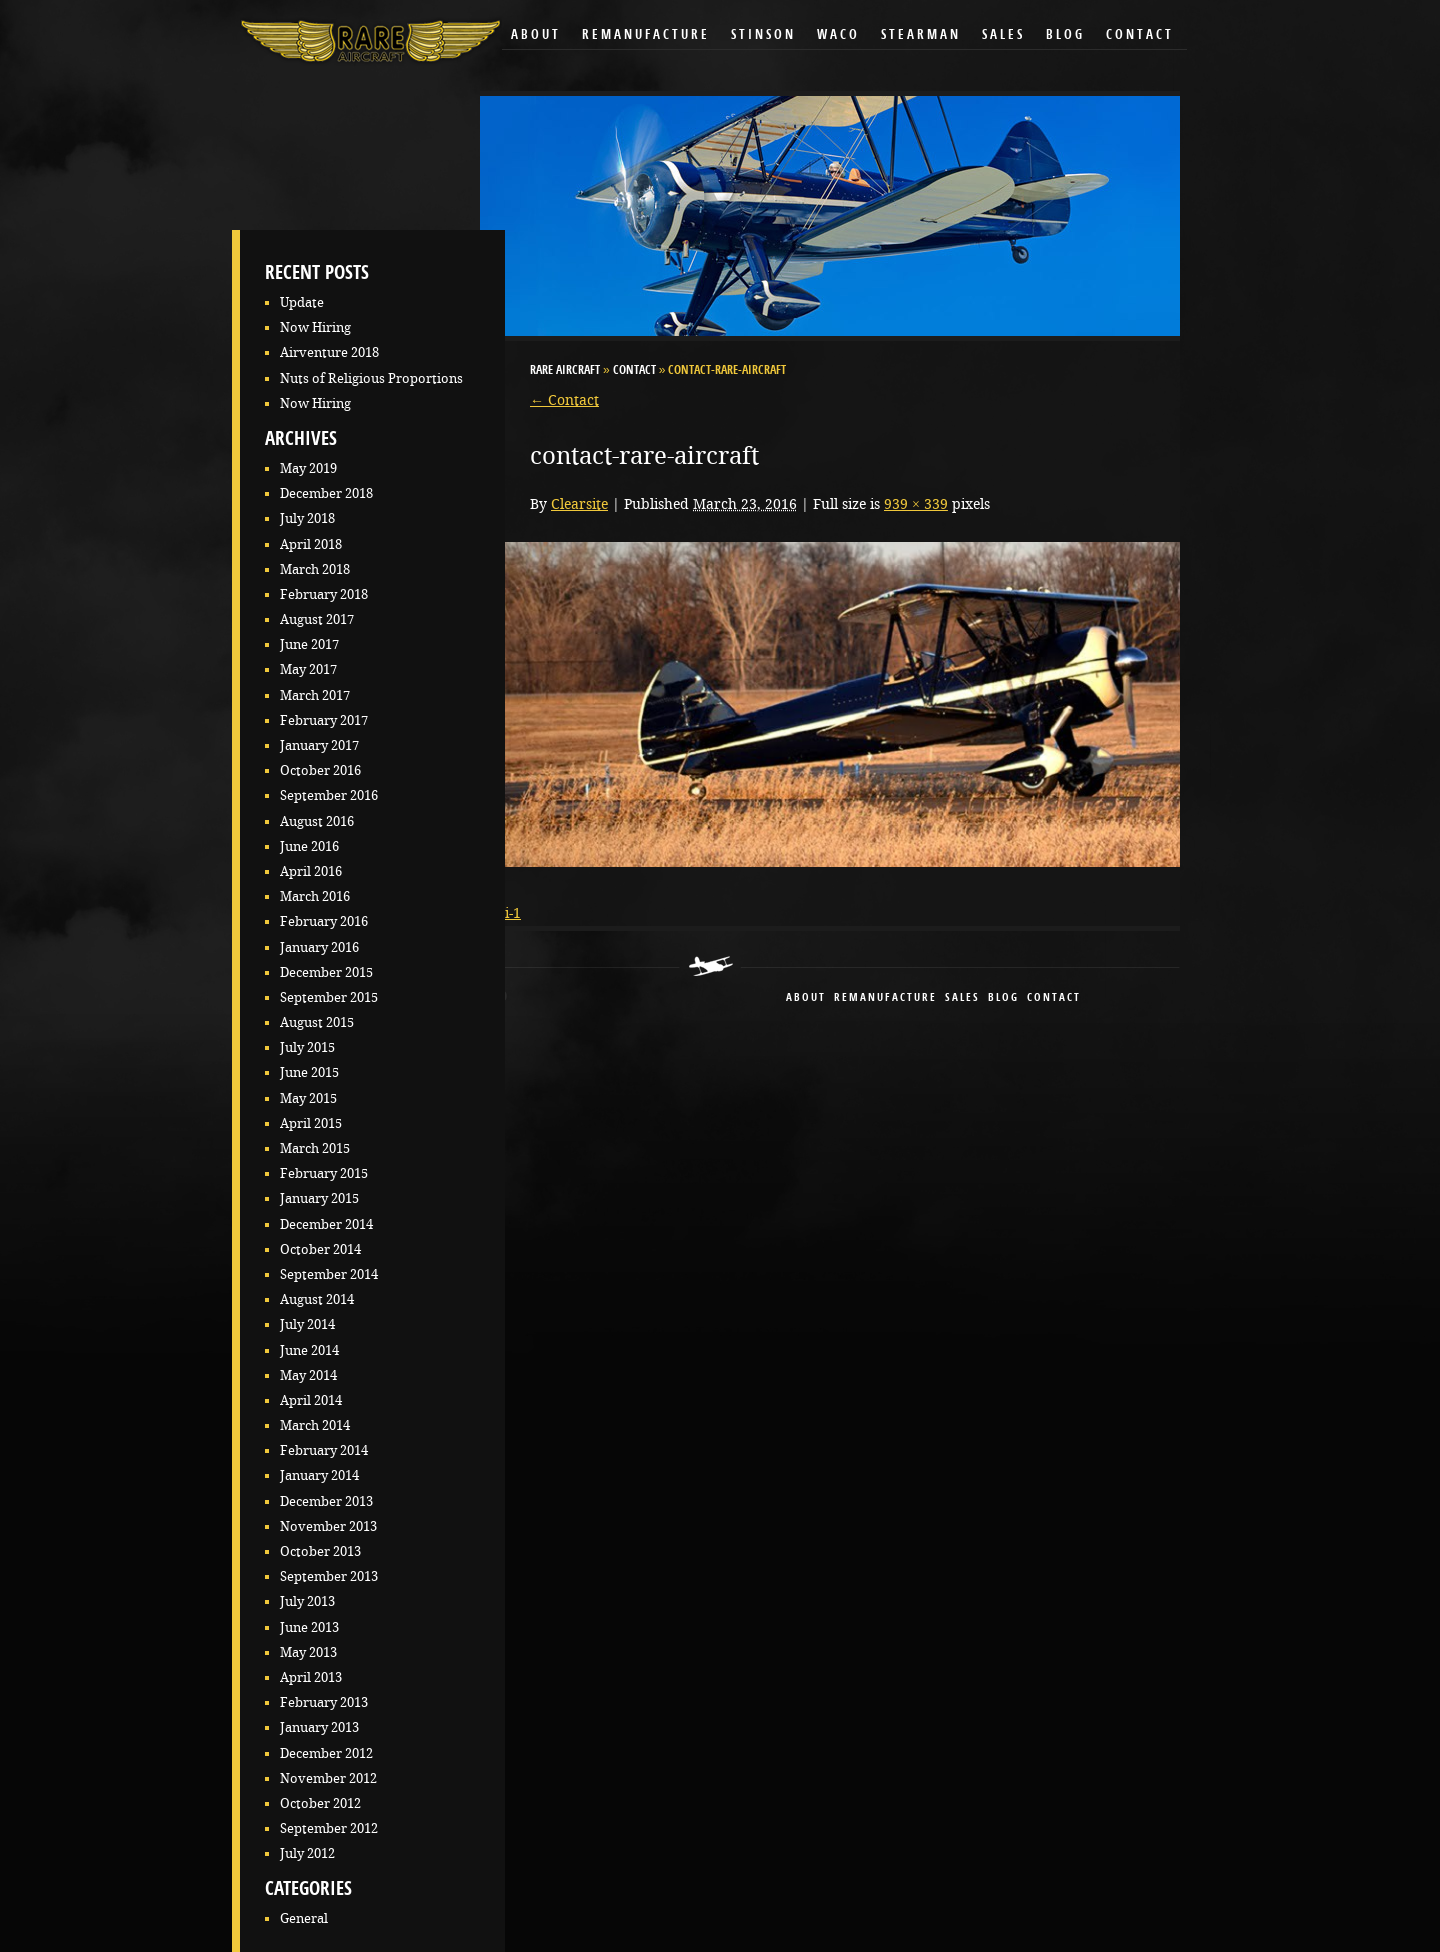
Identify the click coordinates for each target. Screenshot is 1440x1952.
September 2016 (329, 795)
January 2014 (319, 1475)
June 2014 (309, 1350)
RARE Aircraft (565, 371)
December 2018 (326, 493)
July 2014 (307, 1324)
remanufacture (885, 998)
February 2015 (324, 1173)
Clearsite (579, 504)
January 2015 (319, 1198)
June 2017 (309, 644)
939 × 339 (916, 504)
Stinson (763, 35)
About (536, 35)
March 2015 (315, 1148)
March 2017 (315, 695)
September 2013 (329, 1576)
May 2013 (308, 1652)
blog (1003, 998)
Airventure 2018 (329, 352)
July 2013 (307, 1601)
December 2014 (326, 1224)
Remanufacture (646, 35)
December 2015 (326, 972)
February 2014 (324, 1450)
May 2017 (308, 669)
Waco (838, 35)
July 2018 (307, 518)
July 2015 (307, 1047)
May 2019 (308, 468)
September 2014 (329, 1274)
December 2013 (326, 1501)
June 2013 (309, 1627)
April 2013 (311, 1677)
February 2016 (324, 921)
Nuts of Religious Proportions (371, 378)
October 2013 (320, 1551)
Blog (1065, 35)
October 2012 (320, 1803)
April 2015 (311, 1123)
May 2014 (308, 1375)
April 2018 (311, 544)
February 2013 (324, 1702)
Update (302, 302)
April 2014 (311, 1400)
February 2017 (324, 720)
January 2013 (319, 1727)
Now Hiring (315, 327)
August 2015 (317, 1022)
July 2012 (307, 1853)
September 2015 (329, 997)
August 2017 (317, 619)
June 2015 (309, 1072)
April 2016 (311, 871)
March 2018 (315, 569)
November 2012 (328, 1778)
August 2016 (317, 821)
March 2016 (315, 896)
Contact (1140, 35)
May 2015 (308, 1098)
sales (962, 998)
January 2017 (319, 745)
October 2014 (320, 1249)
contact (1054, 998)
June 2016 (309, 846)
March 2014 (315, 1425)
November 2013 (328, 1526)
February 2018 (324, 594)
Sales (1003, 35)
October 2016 (320, 770)
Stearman (921, 35)
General (304, 1918)
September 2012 (329, 1828)
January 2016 (319, 947)
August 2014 (317, 1299)
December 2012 (326, 1753)
